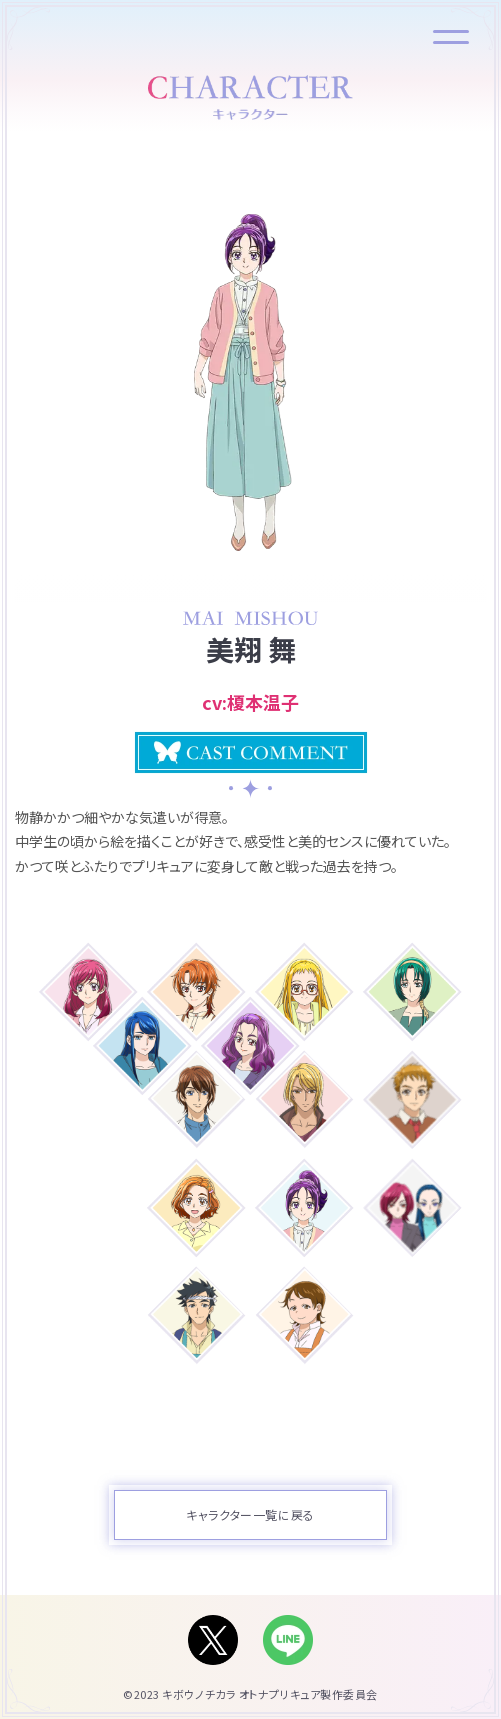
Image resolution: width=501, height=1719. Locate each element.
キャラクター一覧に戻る (250, 1514)
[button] (251, 752)
